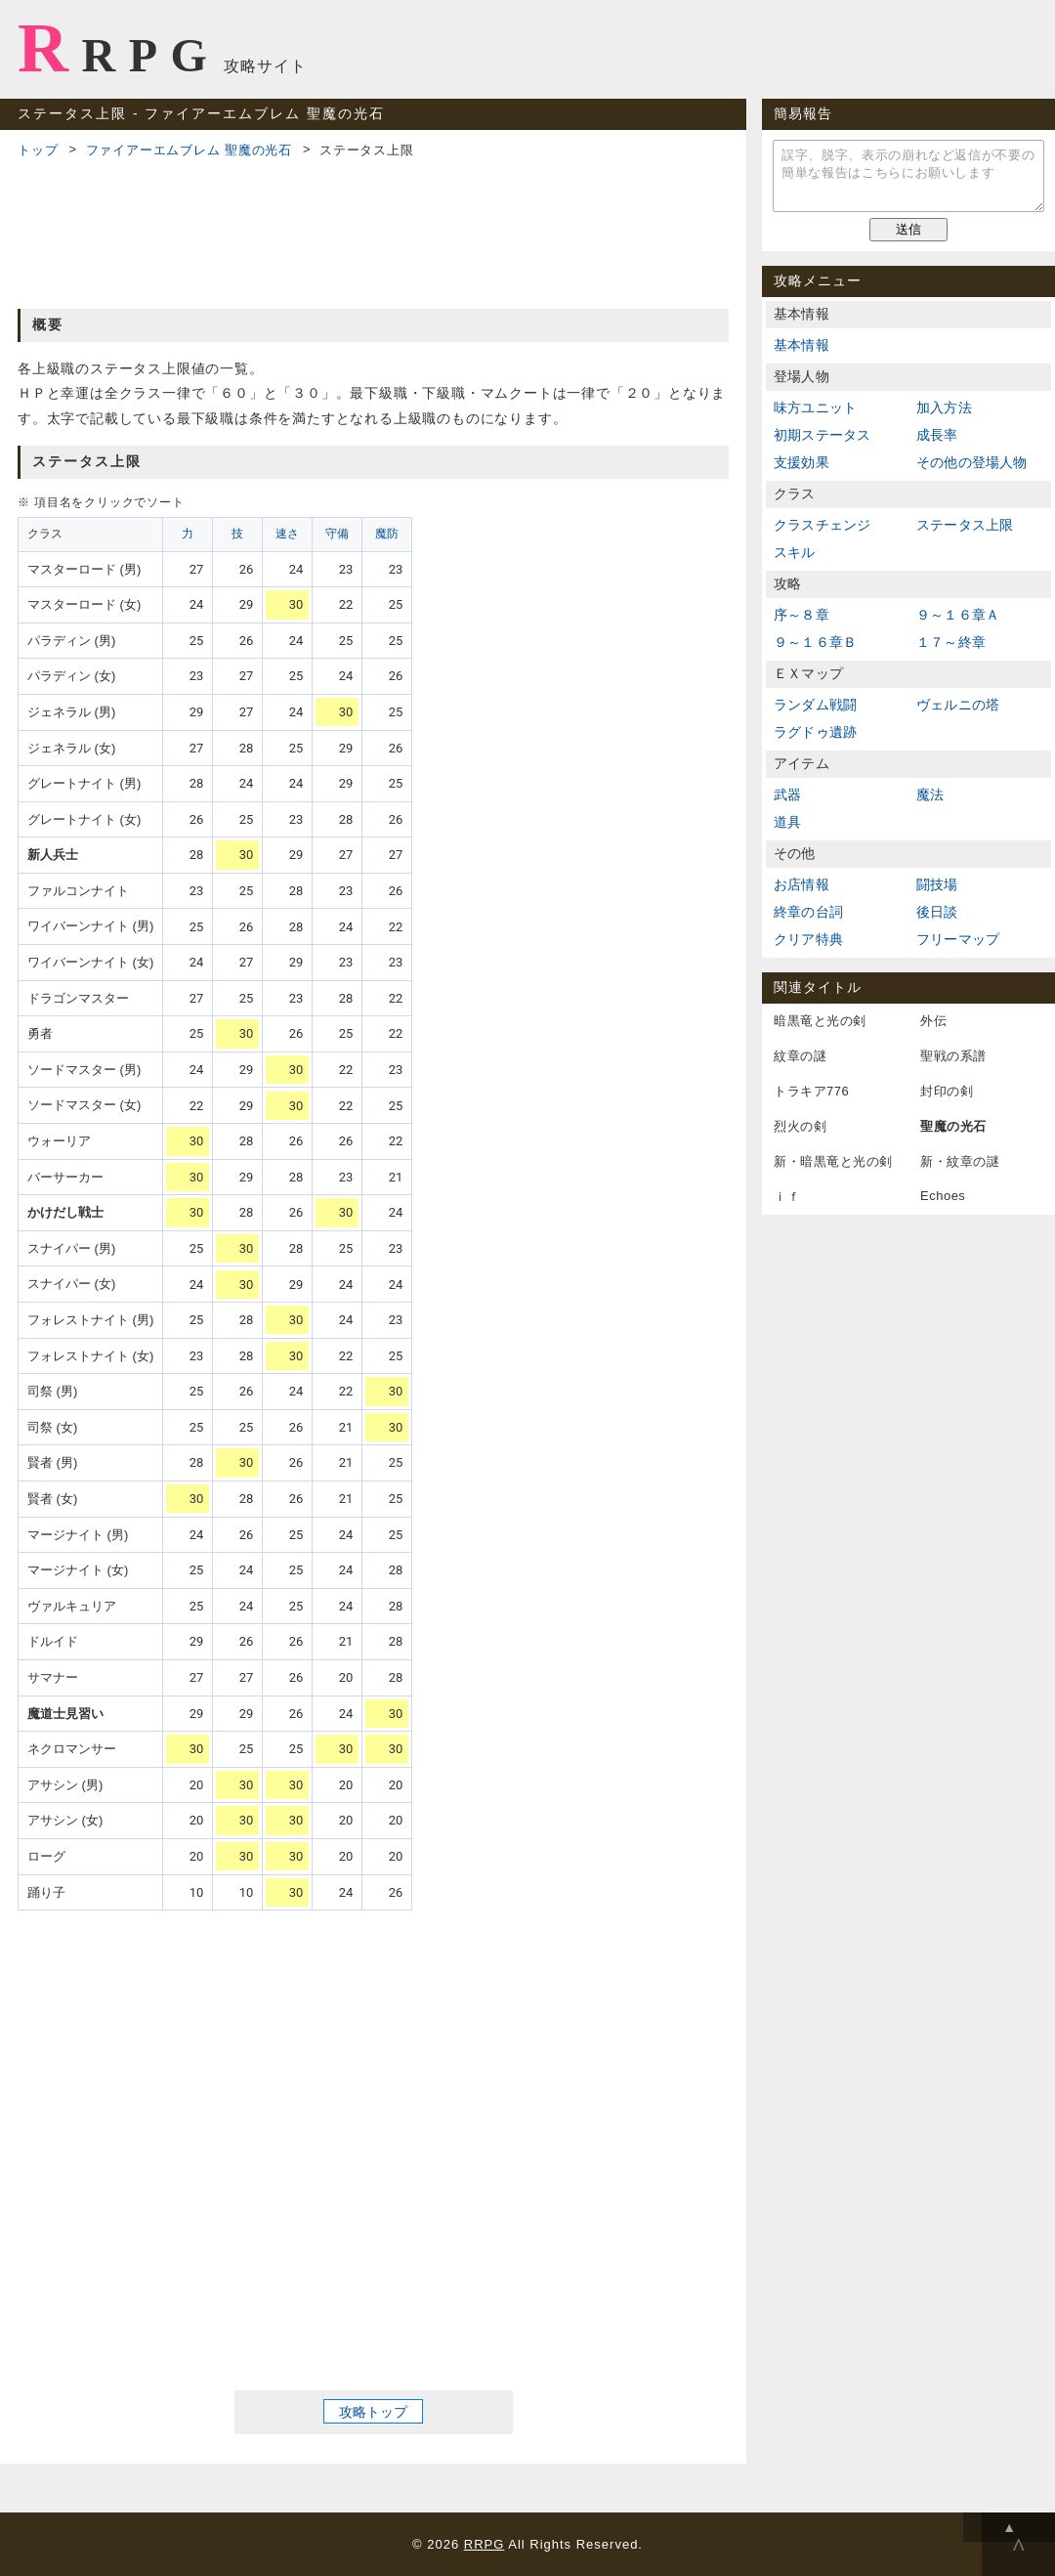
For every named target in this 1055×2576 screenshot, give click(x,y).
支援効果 (801, 462)
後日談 (937, 912)
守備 (337, 533)
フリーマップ (957, 939)
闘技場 (937, 884)
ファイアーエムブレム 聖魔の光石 (189, 150)
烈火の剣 (800, 1126)
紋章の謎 (800, 1056)
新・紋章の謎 (959, 1161)
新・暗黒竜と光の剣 (833, 1161)
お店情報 (801, 884)
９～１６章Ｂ (815, 642)
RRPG (119, 48)
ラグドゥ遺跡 (815, 732)
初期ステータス (822, 435)
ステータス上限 (964, 525)
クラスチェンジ (822, 525)
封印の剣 (946, 1091)
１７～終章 (951, 642)
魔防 (387, 533)
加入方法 (944, 407)
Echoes (942, 1195)
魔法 (930, 794)
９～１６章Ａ (957, 615)
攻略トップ (373, 2412)
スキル (795, 552)
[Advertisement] (373, 231)
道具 (787, 822)
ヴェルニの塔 (957, 704)
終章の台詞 (808, 912)
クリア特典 (808, 939)
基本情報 (801, 345)
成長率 (937, 435)
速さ (287, 533)
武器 (787, 794)
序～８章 (801, 615)
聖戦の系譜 (953, 1056)
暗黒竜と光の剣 (820, 1020)
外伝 (933, 1020)
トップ (38, 150)
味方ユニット (815, 407)
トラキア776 (811, 1091)
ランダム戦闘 (815, 704)
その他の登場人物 (972, 462)
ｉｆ (787, 1196)
